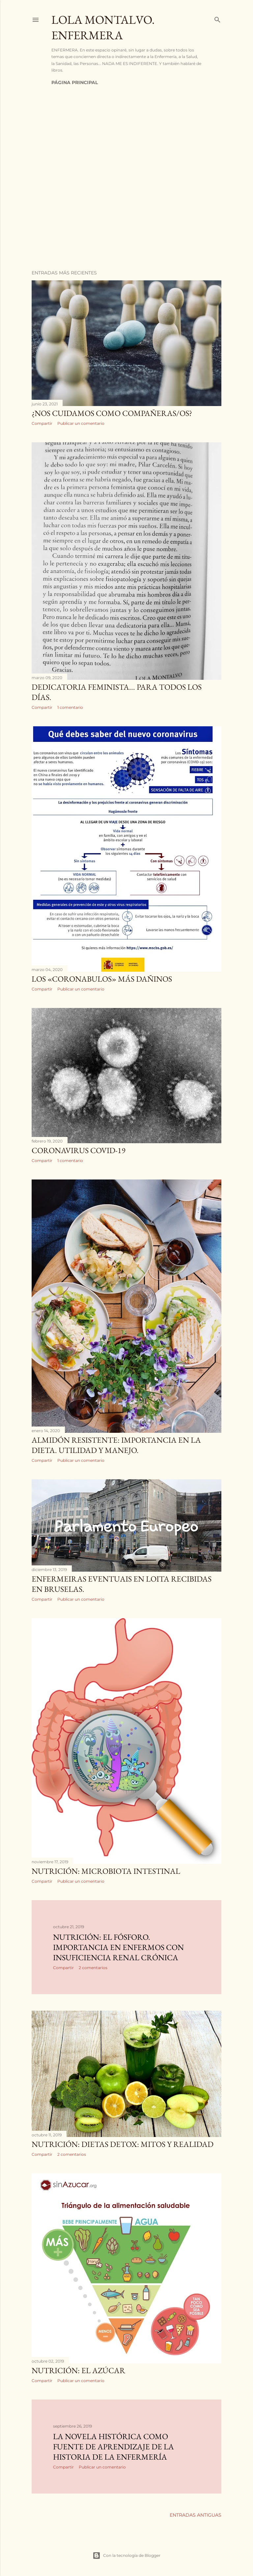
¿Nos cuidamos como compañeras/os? (112, 413)
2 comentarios (93, 1967)
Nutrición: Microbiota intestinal (106, 1871)
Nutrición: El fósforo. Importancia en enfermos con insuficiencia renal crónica (118, 1947)
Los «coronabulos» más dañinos (102, 979)
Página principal (74, 82)
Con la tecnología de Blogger (126, 2556)
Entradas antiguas (195, 2515)
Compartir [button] (42, 423)
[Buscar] (217, 18)
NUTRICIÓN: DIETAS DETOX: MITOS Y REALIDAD (122, 2144)
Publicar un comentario (80, 423)
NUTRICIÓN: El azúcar (78, 2370)
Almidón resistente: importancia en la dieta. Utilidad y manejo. (116, 1445)
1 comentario (70, 707)
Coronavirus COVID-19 (79, 1150)
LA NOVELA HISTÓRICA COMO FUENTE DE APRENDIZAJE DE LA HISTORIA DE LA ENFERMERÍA (113, 2446)
